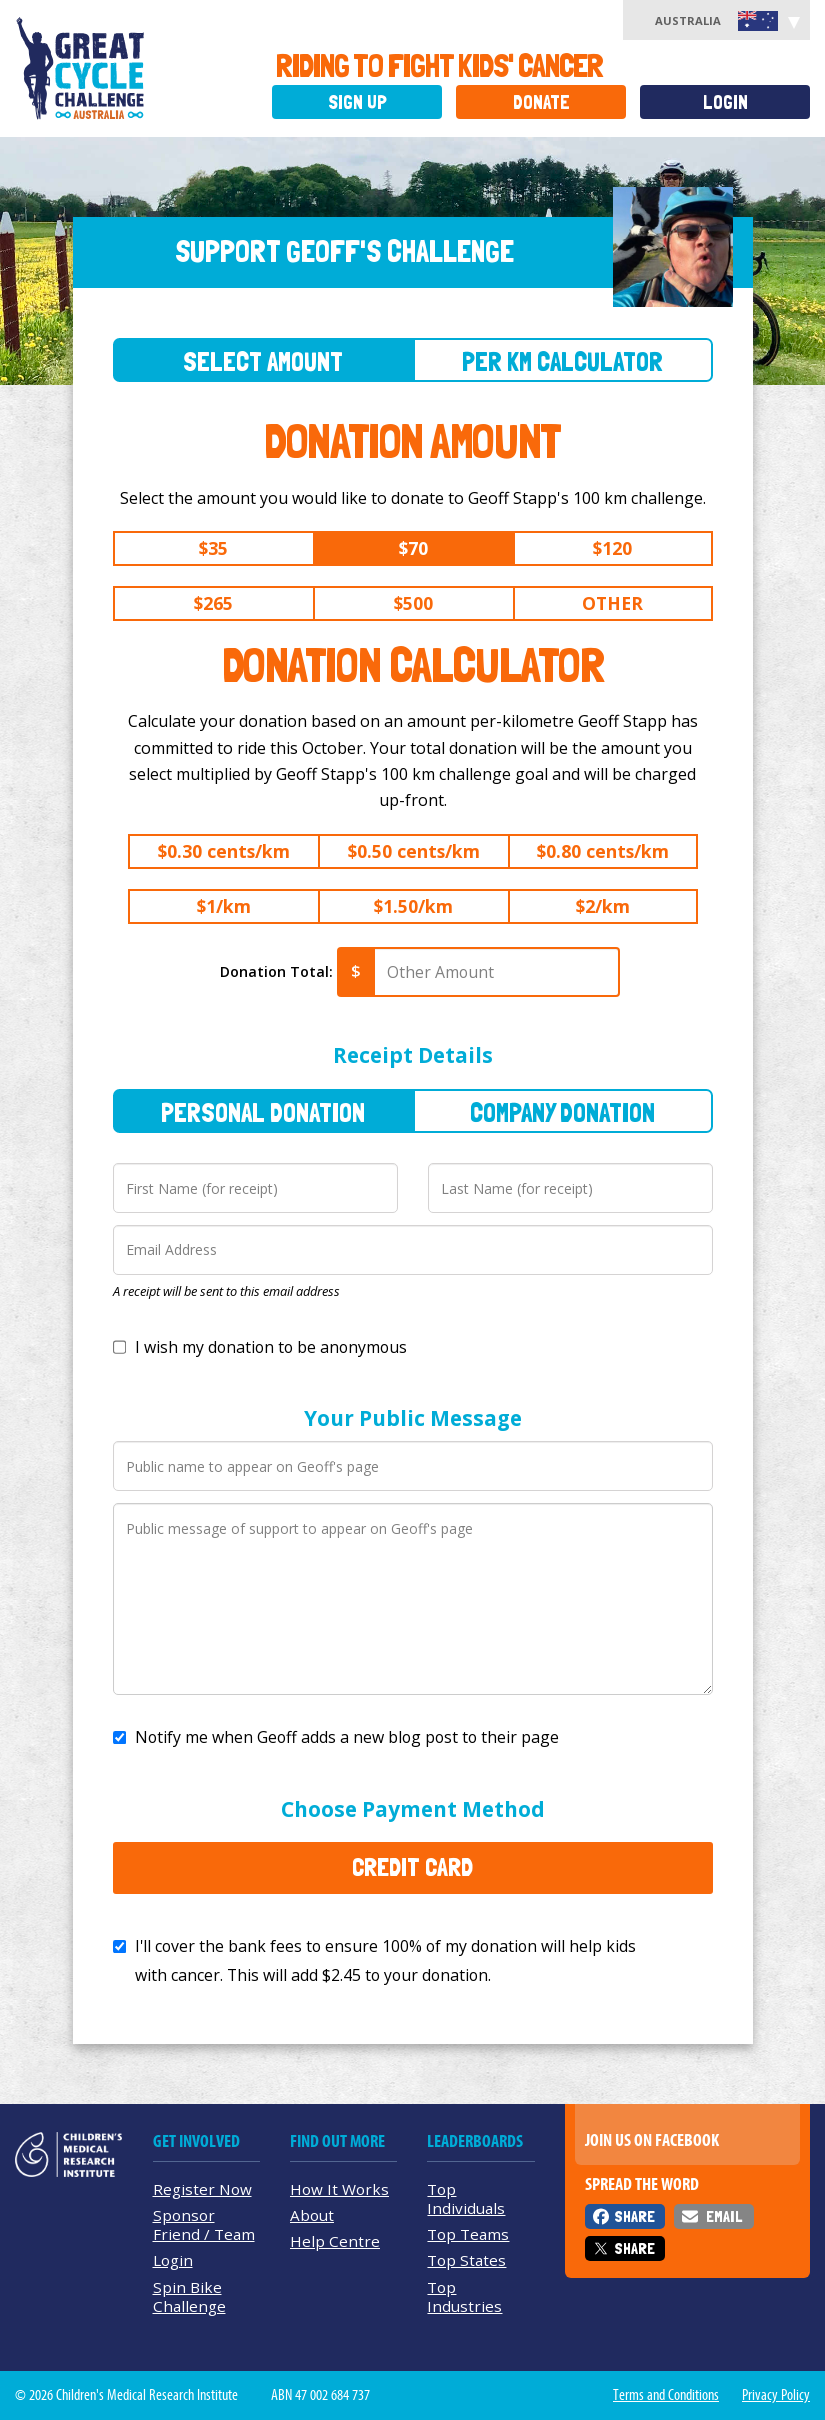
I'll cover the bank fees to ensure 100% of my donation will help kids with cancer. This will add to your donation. (385, 1960)
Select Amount (263, 361)
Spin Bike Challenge (189, 2296)
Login (725, 102)
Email (724, 2216)
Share (634, 2216)
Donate (541, 102)
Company (562, 1112)
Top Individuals (466, 2198)
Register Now (202, 2189)
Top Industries (464, 2296)
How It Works (339, 2189)
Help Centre (335, 2241)
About (312, 2215)
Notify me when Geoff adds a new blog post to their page (347, 1737)
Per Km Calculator (562, 361)
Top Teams (468, 2234)
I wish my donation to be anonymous (271, 1347)
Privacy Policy (776, 2395)
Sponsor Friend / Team (204, 2224)
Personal (263, 1112)
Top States (466, 2260)
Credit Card (412, 1867)
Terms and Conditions (666, 2395)
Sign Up (357, 102)
